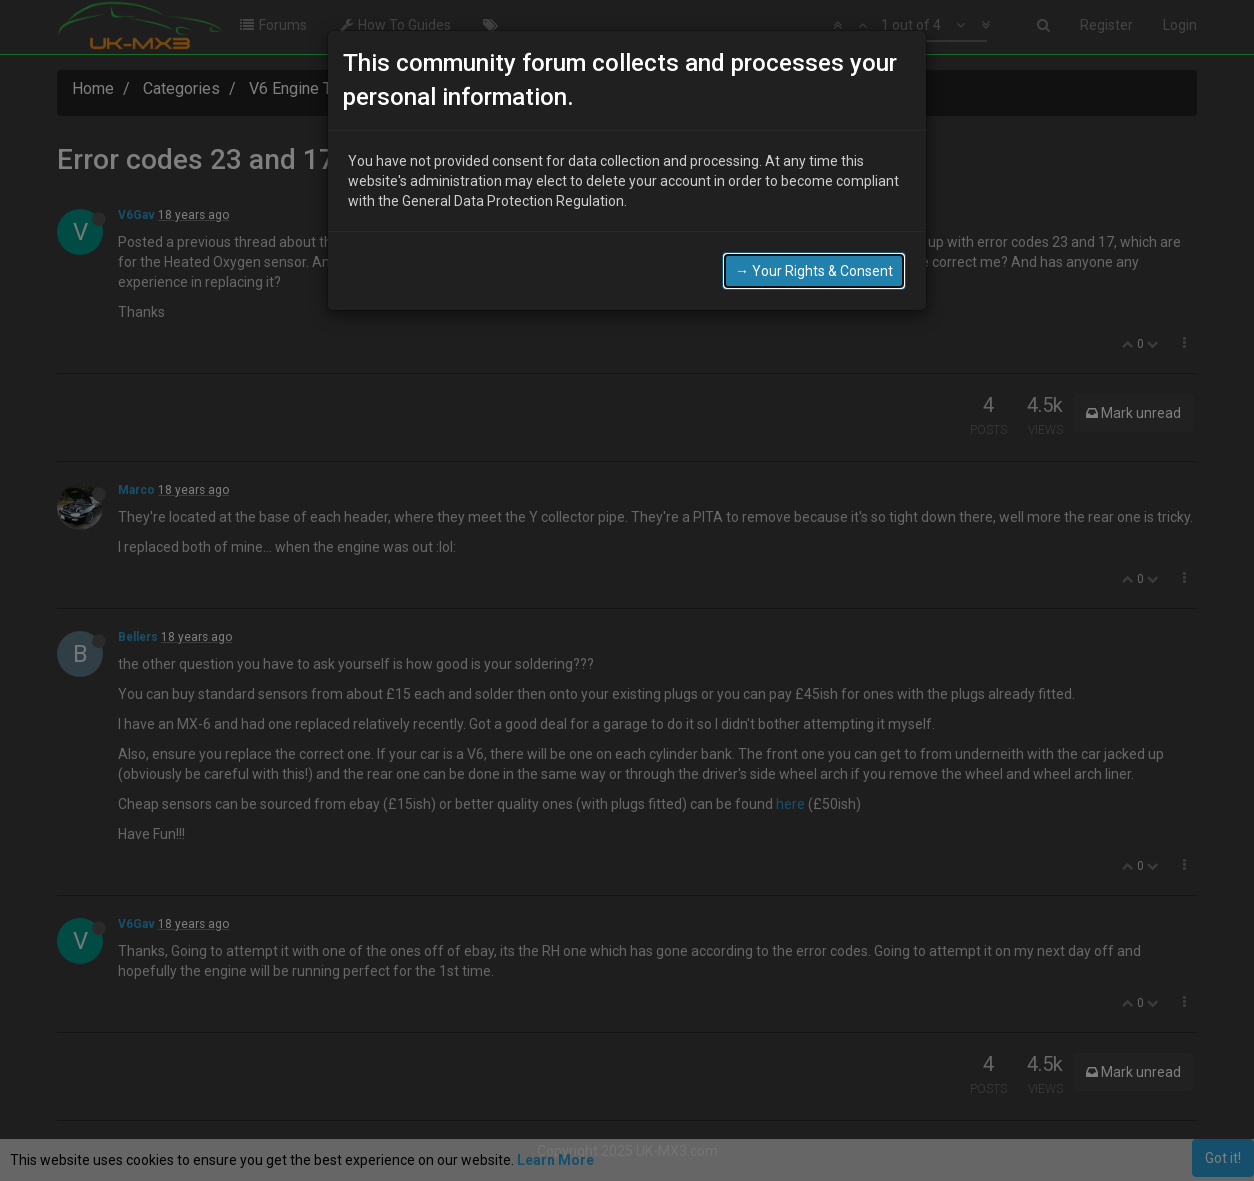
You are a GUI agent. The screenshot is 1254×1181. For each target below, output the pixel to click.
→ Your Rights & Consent (814, 271)
